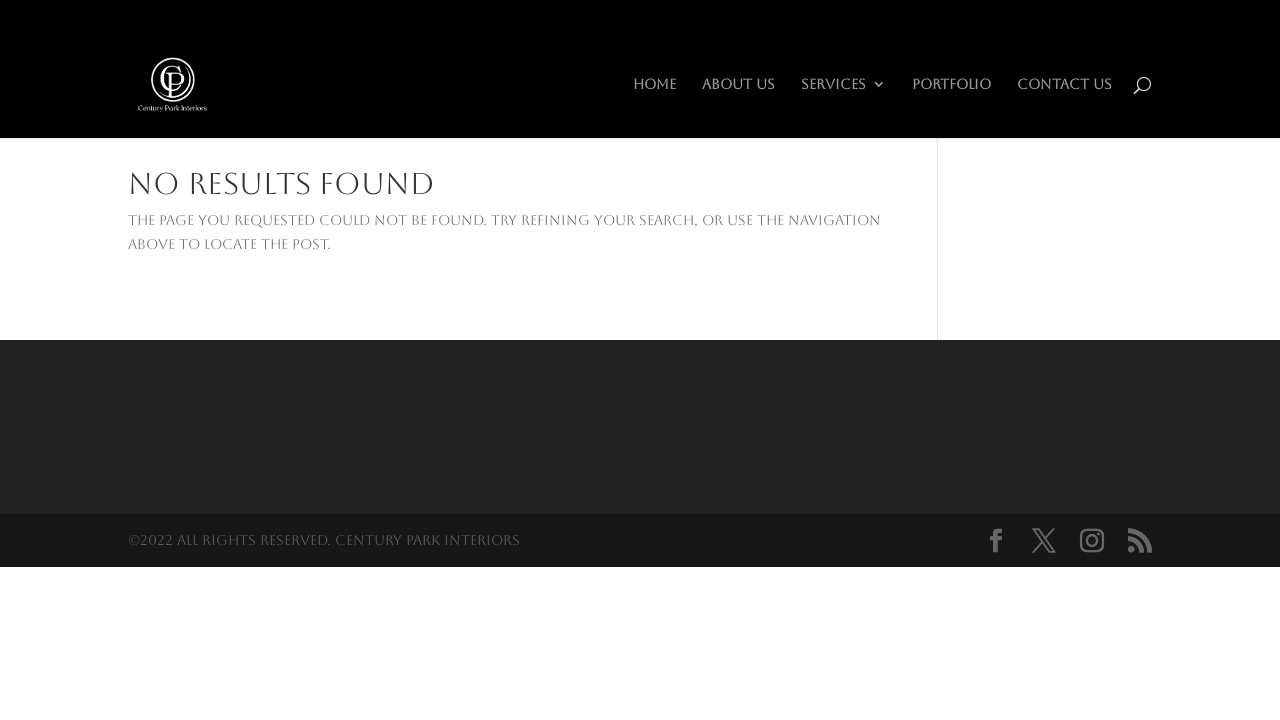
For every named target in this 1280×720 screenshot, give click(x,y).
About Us (738, 84)
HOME (654, 84)
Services (833, 84)
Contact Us (1064, 84)
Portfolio (951, 84)
